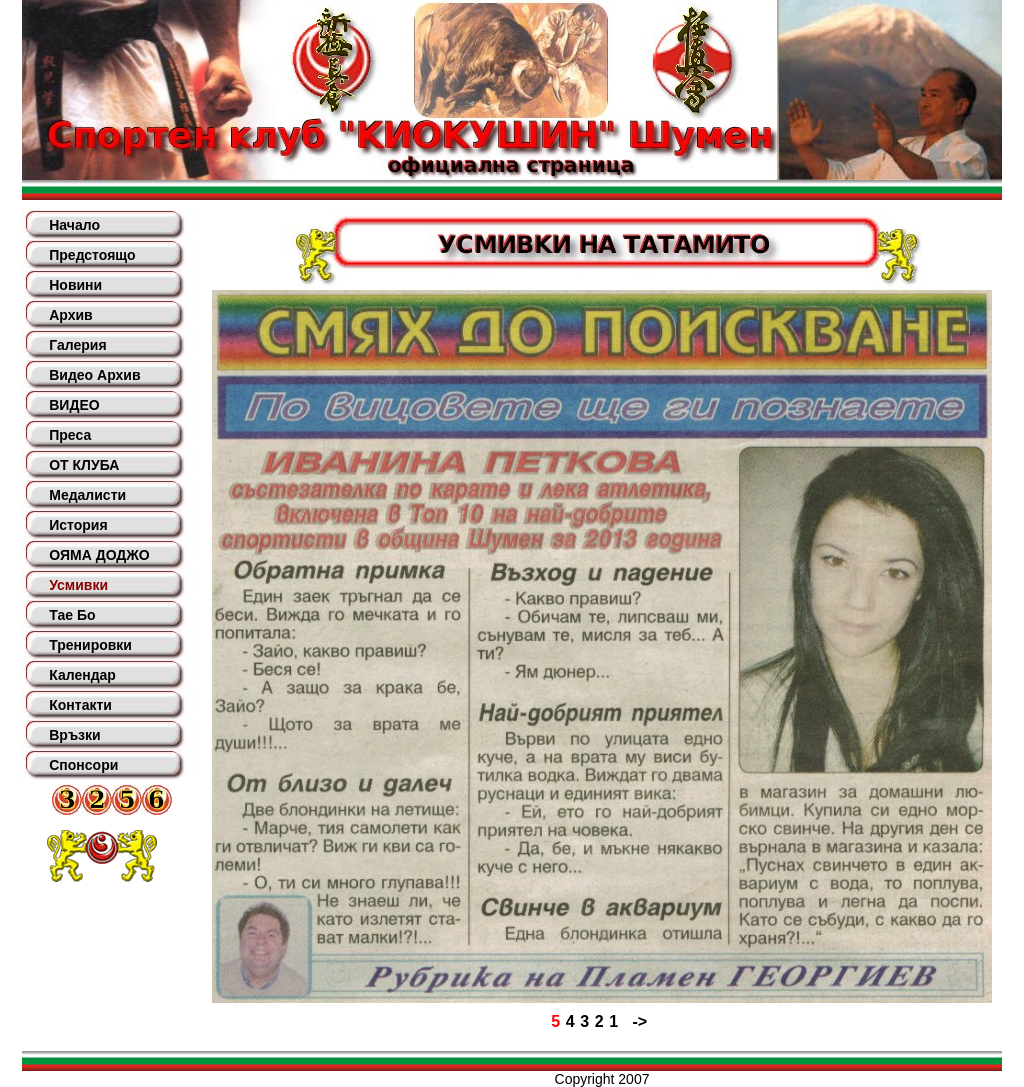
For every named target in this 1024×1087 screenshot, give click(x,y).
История (78, 525)
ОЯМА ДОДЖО (99, 555)
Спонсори (83, 765)
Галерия (77, 345)
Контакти (80, 705)
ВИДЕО (74, 405)
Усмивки (78, 585)
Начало (74, 225)
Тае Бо (72, 615)
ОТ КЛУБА (84, 465)
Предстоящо (92, 255)
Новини (75, 285)
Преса (70, 435)
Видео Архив (94, 375)
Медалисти (87, 495)
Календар (82, 675)
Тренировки (90, 645)
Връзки (74, 735)
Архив (70, 315)
